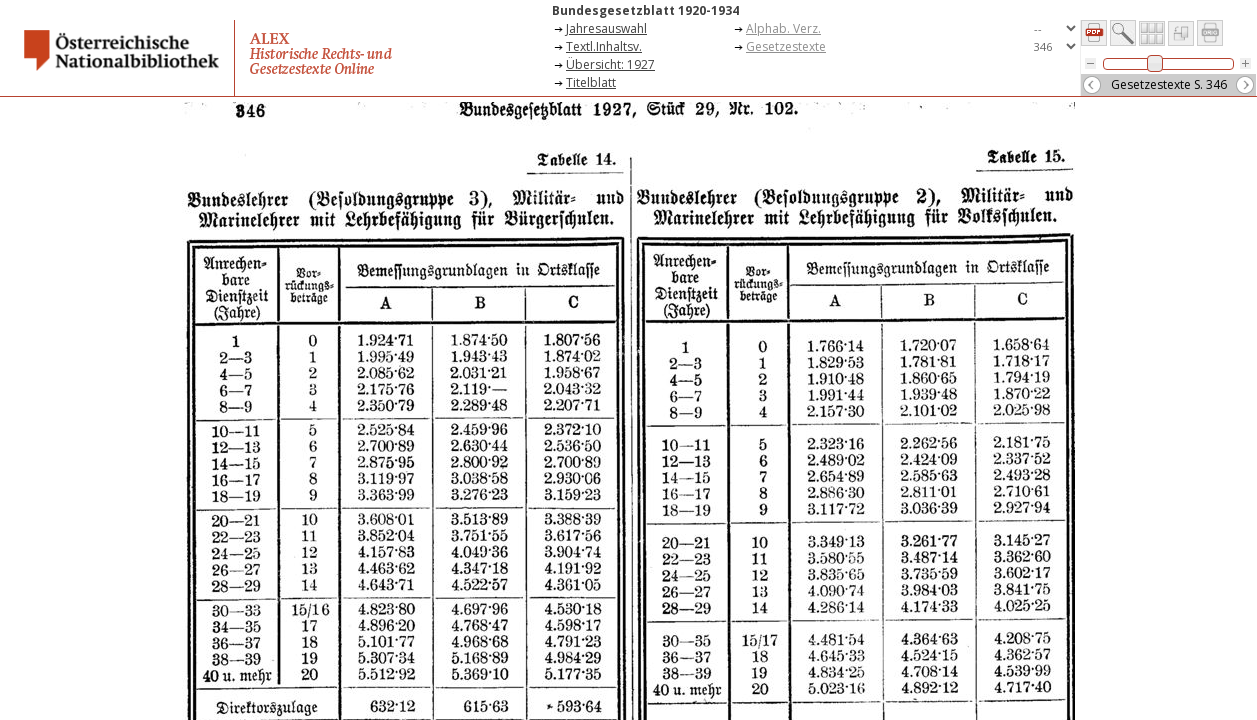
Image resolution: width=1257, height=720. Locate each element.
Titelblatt (591, 82)
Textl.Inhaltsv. (604, 46)
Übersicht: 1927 (610, 64)
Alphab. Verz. (783, 28)
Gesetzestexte (786, 46)
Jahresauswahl (606, 28)
